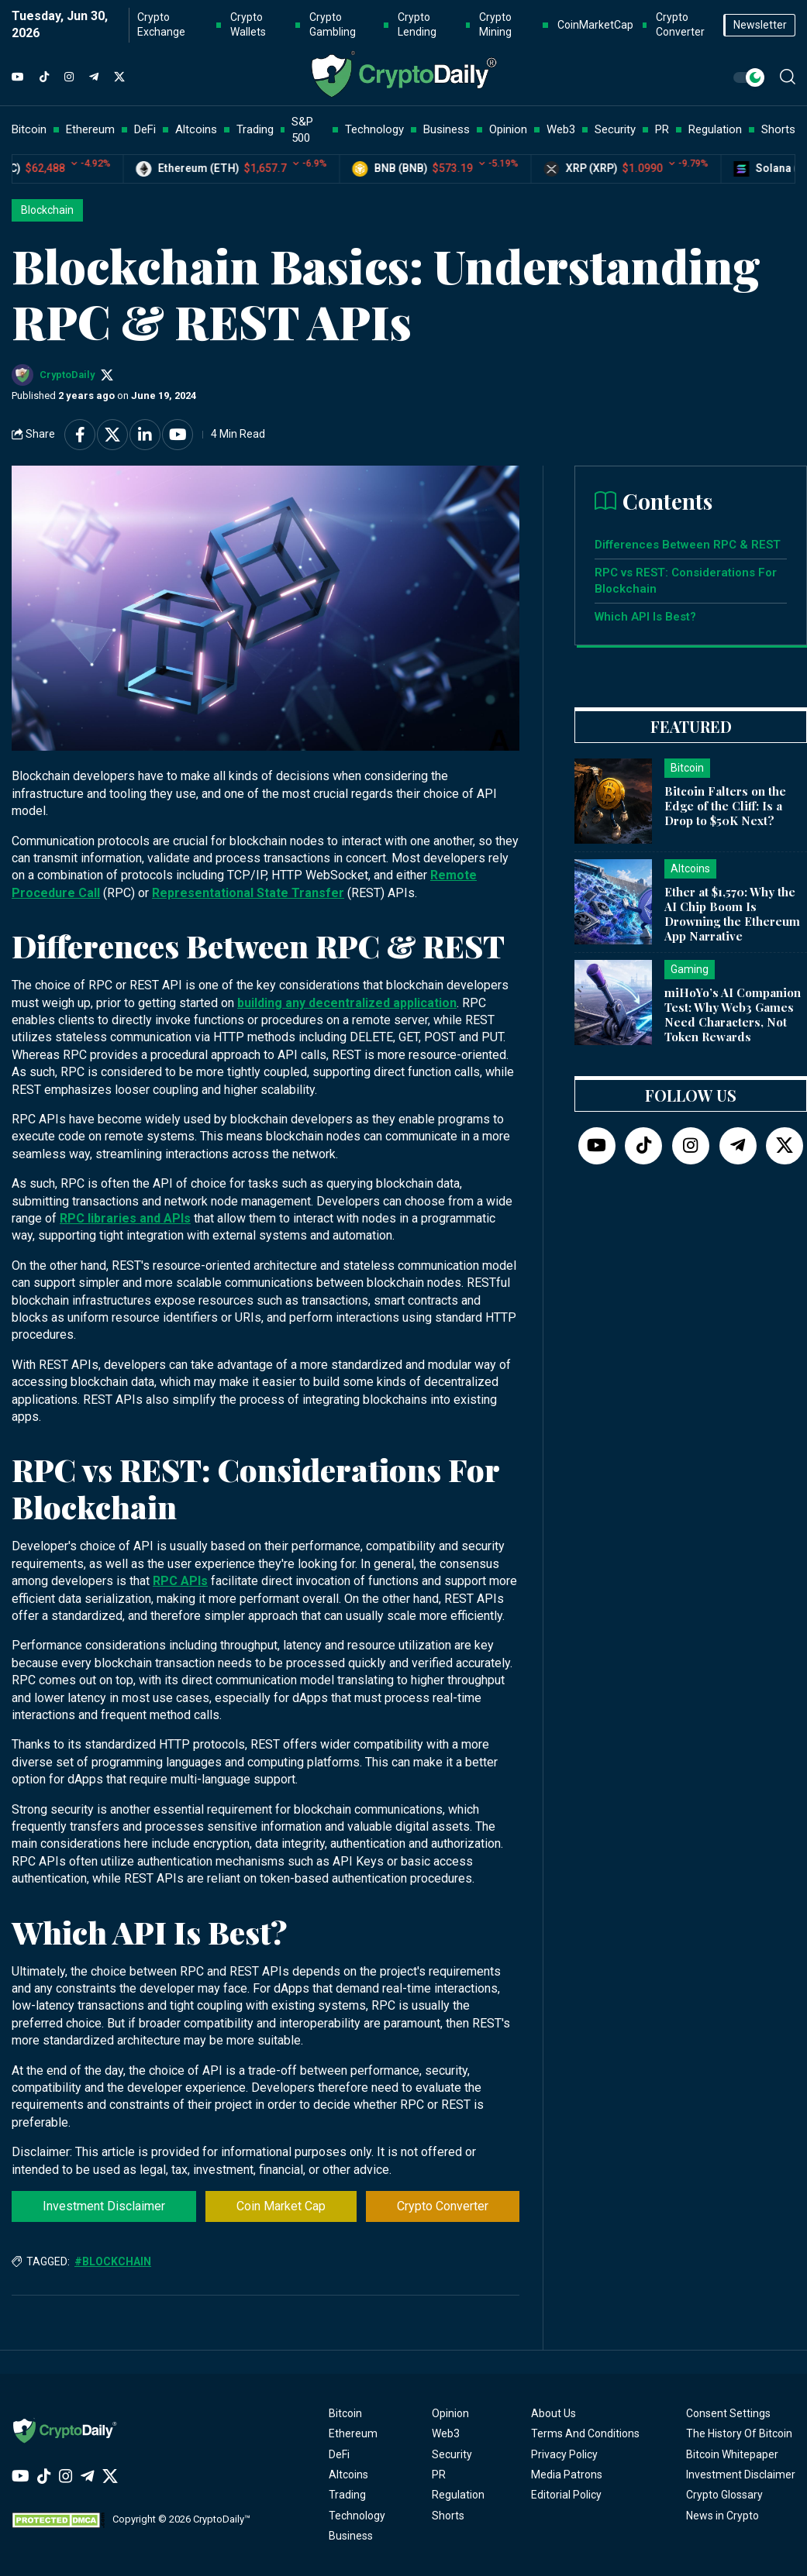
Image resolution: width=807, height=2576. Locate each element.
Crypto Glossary (724, 2494)
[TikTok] (44, 77)
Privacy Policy (564, 2454)
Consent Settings (728, 2413)
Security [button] (615, 129)
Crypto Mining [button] (495, 25)
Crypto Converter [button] (680, 25)
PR (439, 2474)
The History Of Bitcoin (739, 2433)
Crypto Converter (442, 2206)
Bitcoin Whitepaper (732, 2454)
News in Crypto (722, 2515)
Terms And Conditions (585, 2433)
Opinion (450, 2413)
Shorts (448, 2515)
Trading (347, 2494)
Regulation (458, 2494)
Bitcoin (345, 2413)
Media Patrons (566, 2474)
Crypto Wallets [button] (248, 25)
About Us (553, 2413)
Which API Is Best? (645, 617)
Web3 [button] (561, 129)
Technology (357, 2515)
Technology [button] (374, 129)
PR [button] (662, 129)
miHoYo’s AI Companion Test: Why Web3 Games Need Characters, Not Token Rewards (732, 1014)
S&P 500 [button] (302, 130)
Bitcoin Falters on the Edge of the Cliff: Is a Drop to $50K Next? (725, 805)
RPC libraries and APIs (125, 1218)
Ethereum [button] (90, 129)
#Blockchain (112, 2261)
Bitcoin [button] (29, 129)
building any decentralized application (347, 1003)
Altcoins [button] (196, 129)
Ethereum (353, 2433)
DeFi (339, 2454)
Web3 (446, 2433)
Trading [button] (255, 129)
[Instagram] (69, 77)
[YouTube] (18, 77)
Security (452, 2454)
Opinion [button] (508, 129)
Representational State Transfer (248, 893)
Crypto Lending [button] (417, 25)
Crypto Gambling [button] (332, 25)
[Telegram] (93, 77)
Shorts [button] (778, 129)
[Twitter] (119, 77)
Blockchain (47, 210)
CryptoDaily (67, 374)
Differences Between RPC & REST (688, 545)
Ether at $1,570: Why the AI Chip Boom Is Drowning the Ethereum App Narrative (732, 913)
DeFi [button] (145, 129)
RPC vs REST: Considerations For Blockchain (686, 581)
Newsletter (760, 25)
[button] (787, 77)
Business (351, 2536)
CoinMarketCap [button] (595, 25)
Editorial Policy (566, 2494)
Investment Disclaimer (104, 2206)
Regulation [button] (715, 129)
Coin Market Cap (281, 2206)
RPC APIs (180, 1580)
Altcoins (348, 2474)
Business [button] (446, 129)
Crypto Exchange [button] (161, 25)
